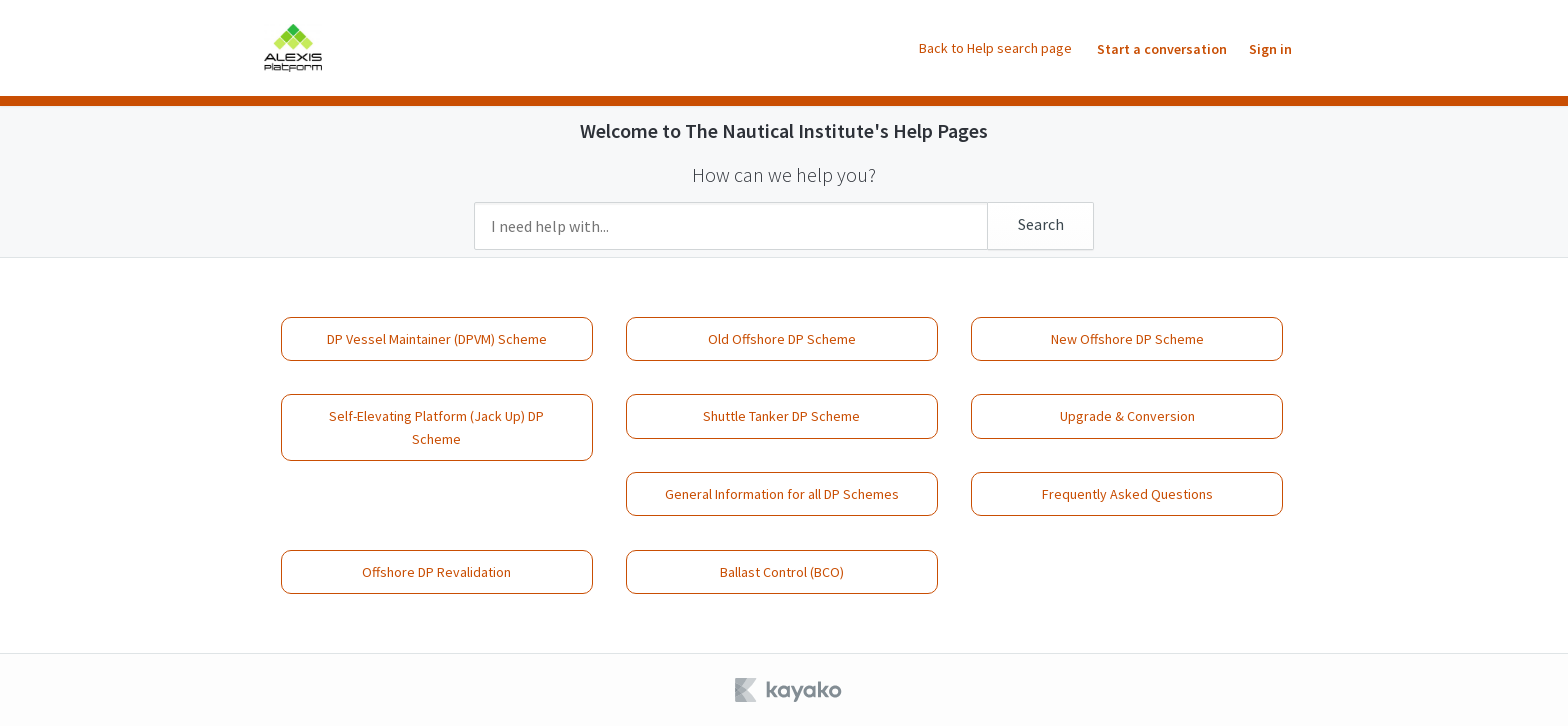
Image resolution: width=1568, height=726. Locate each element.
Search (1041, 224)
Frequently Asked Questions (1127, 494)
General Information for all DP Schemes (782, 494)
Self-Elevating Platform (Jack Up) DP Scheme (436, 427)
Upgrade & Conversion (1127, 416)
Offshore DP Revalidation (436, 572)
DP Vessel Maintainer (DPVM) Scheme (437, 339)
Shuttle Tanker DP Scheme (781, 416)
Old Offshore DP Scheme (782, 339)
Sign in (1270, 49)
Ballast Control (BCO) (782, 572)
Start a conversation (1162, 49)
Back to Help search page (995, 48)
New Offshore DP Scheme (1127, 339)
